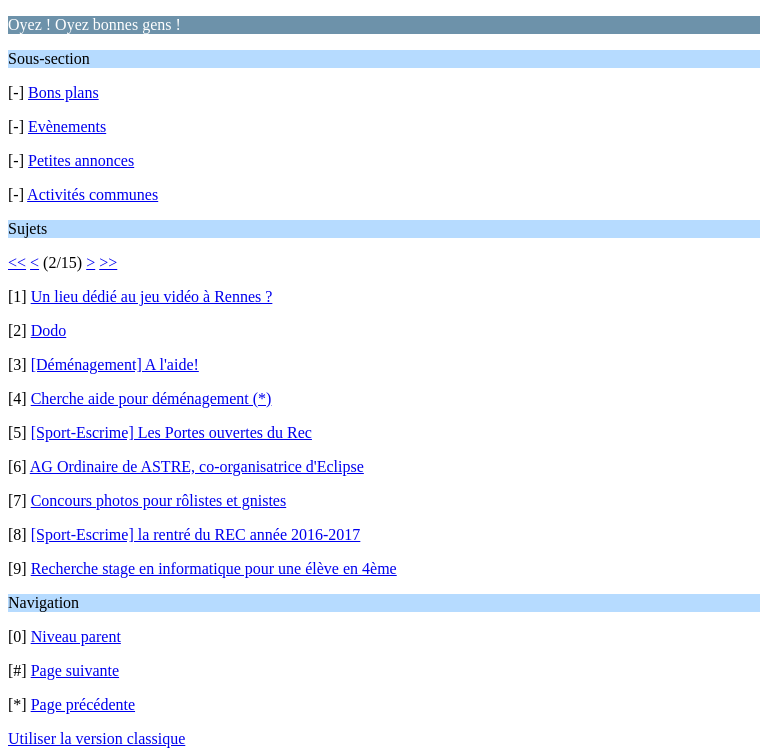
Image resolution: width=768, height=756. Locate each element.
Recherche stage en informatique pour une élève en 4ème (214, 568)
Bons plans (63, 92)
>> (108, 262)
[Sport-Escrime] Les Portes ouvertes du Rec (171, 432)
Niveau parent (76, 636)
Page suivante (75, 670)
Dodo (49, 330)
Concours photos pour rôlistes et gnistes (159, 500)
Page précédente (83, 704)
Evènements (67, 126)
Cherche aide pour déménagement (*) (151, 398)
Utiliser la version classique (96, 738)
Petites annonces (81, 160)
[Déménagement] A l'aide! (115, 364)
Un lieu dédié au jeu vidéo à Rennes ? (152, 296)
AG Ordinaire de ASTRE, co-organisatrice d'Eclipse (197, 466)
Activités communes (92, 194)
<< (17, 262)
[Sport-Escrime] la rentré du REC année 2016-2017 (196, 534)
